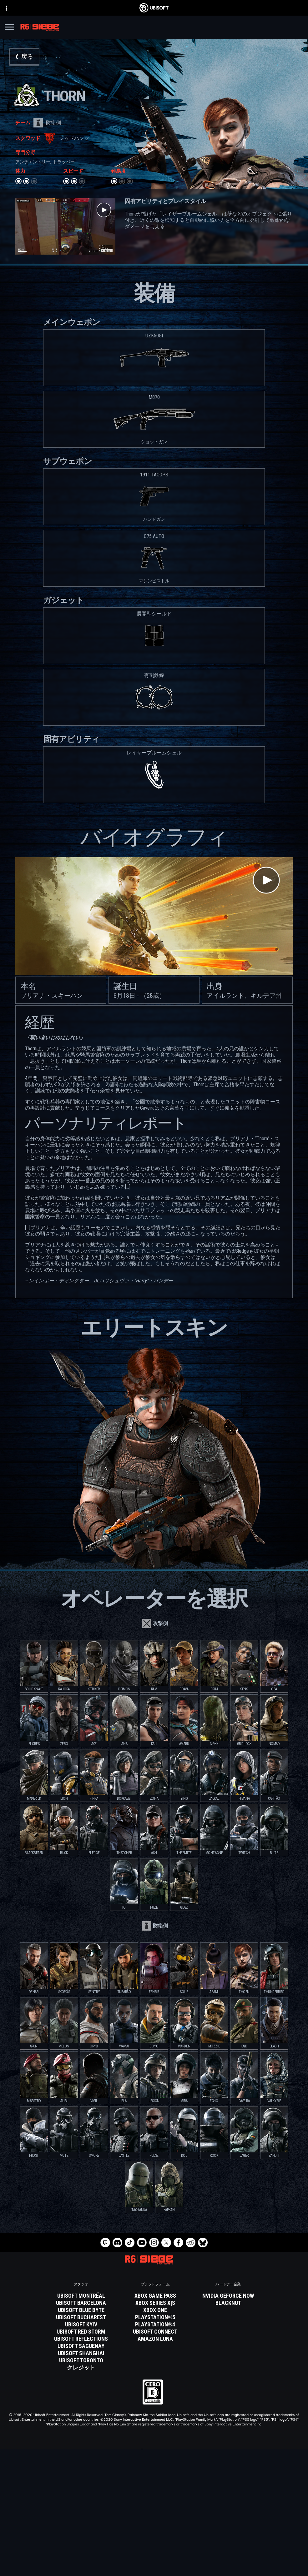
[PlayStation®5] (155, 2317)
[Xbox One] (155, 2310)
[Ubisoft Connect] (154, 2512)
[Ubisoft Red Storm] (81, 2332)
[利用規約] (154, 2567)
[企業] (154, 2520)
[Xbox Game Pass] (155, 2296)
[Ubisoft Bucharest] (81, 2317)
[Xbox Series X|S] (155, 2303)
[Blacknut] (228, 2303)
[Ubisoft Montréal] (81, 2296)
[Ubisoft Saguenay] (81, 2346)
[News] (154, 2527)
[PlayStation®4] (155, 2324)
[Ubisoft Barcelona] (81, 2303)
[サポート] (154, 2535)
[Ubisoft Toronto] (81, 2360)
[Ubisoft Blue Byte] (81, 2310)
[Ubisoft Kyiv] (81, 2324)
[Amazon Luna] (155, 2339)
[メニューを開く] (9, 28)
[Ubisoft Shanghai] (81, 2353)
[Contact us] (154, 2549)
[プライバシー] (154, 2558)
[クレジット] (81, 2368)
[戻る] (24, 57)
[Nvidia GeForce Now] (228, 2296)
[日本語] (154, 2452)
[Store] (154, 2504)
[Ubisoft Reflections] (81, 2339)
